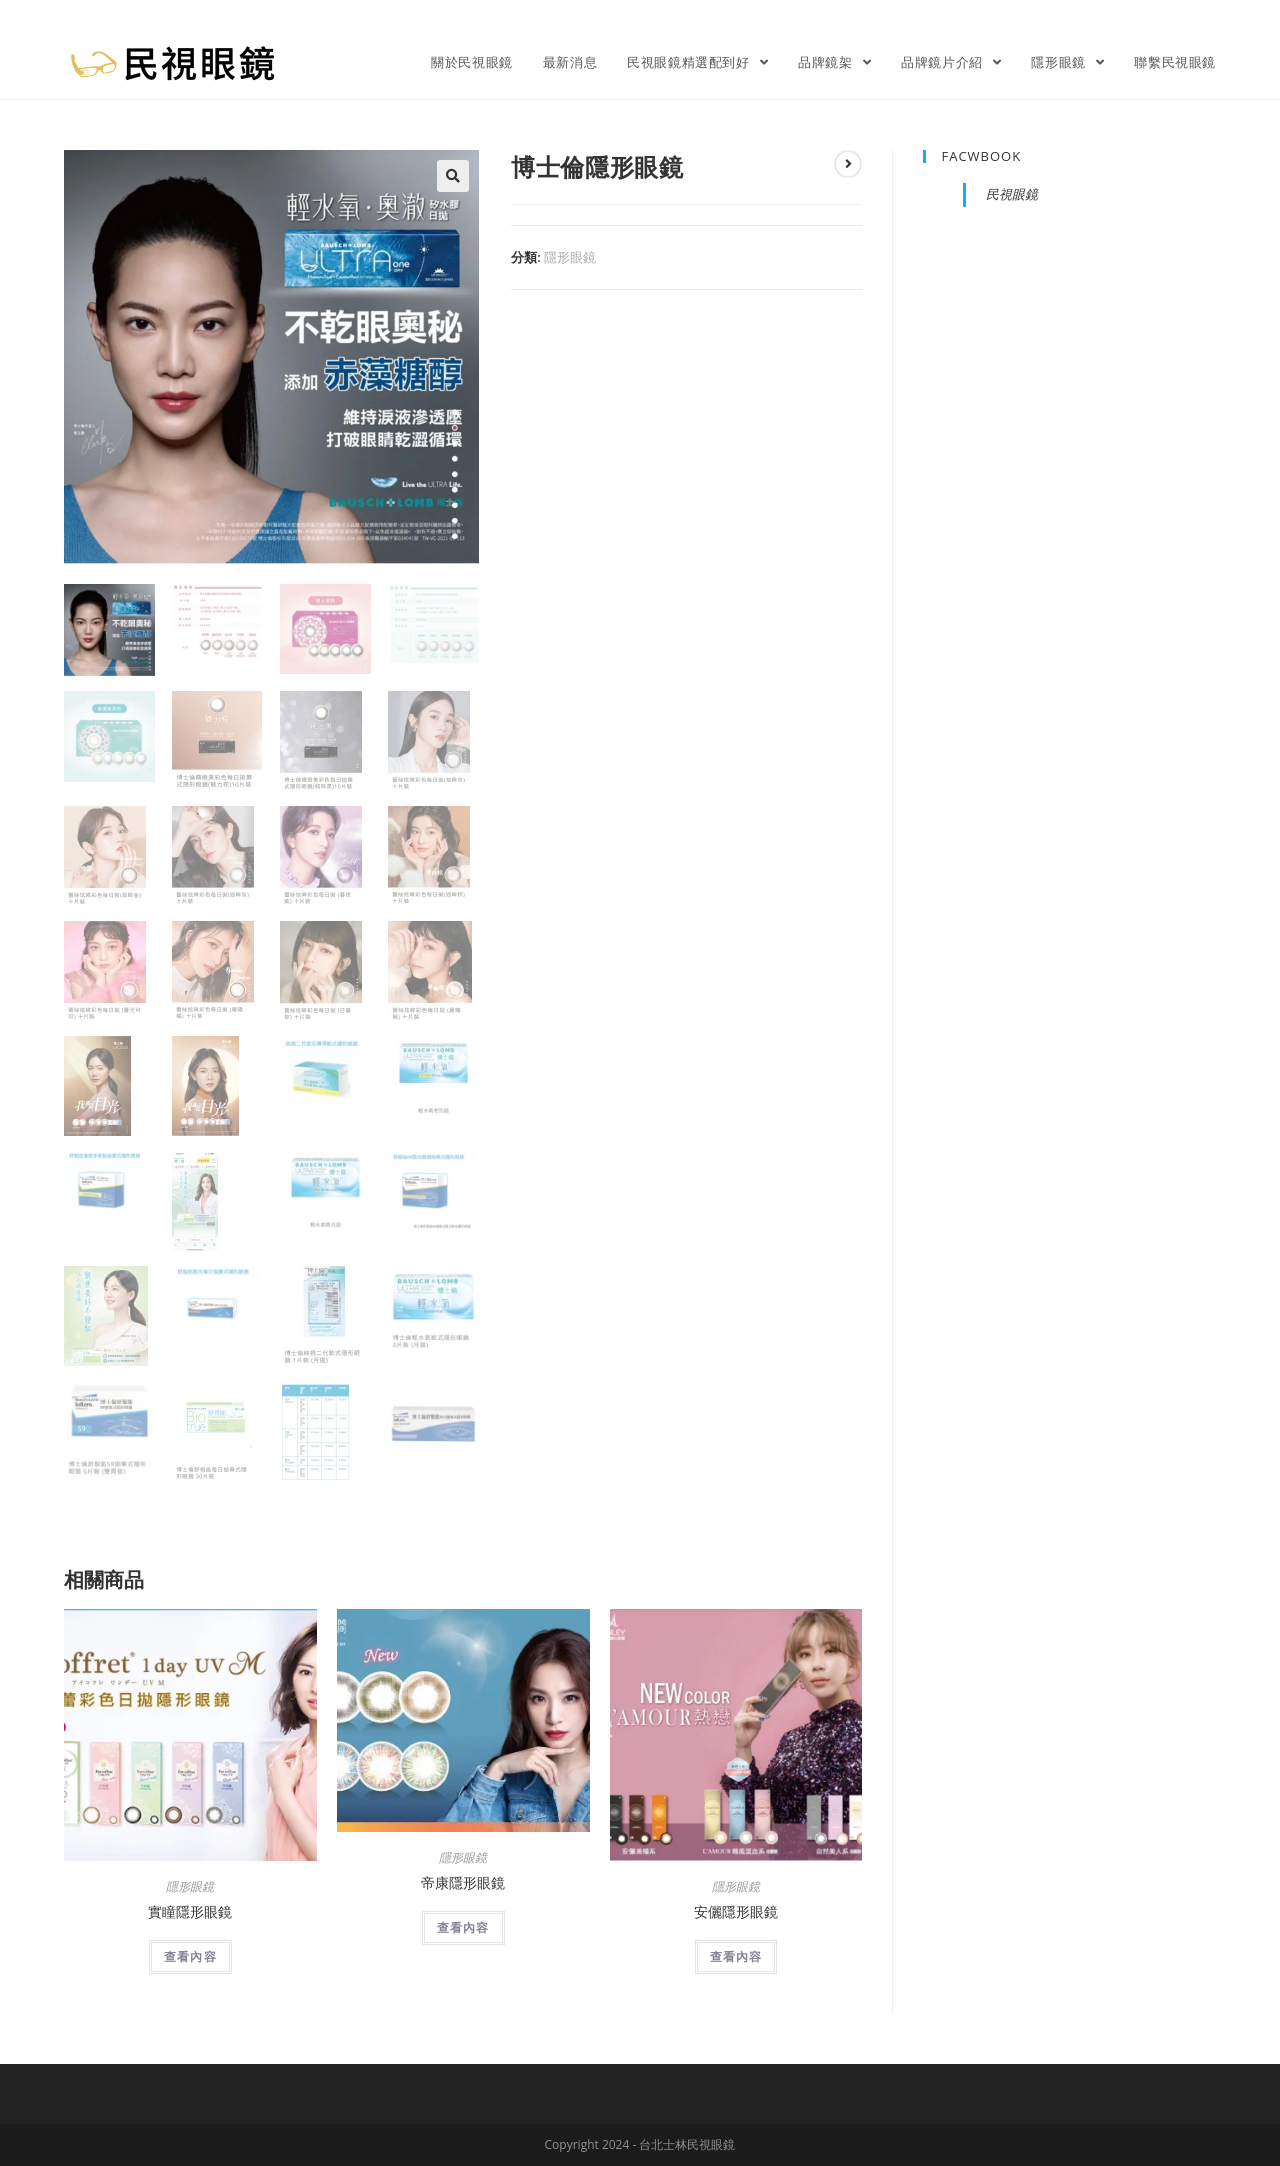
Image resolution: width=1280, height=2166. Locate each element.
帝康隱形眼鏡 (463, 1882)
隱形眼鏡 (570, 257)
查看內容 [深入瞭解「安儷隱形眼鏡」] (736, 1956)
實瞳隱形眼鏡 (190, 1911)
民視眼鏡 (1012, 194)
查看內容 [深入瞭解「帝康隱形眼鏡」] (463, 1927)
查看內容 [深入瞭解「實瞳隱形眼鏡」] (190, 1956)
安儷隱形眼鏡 (736, 1911)
